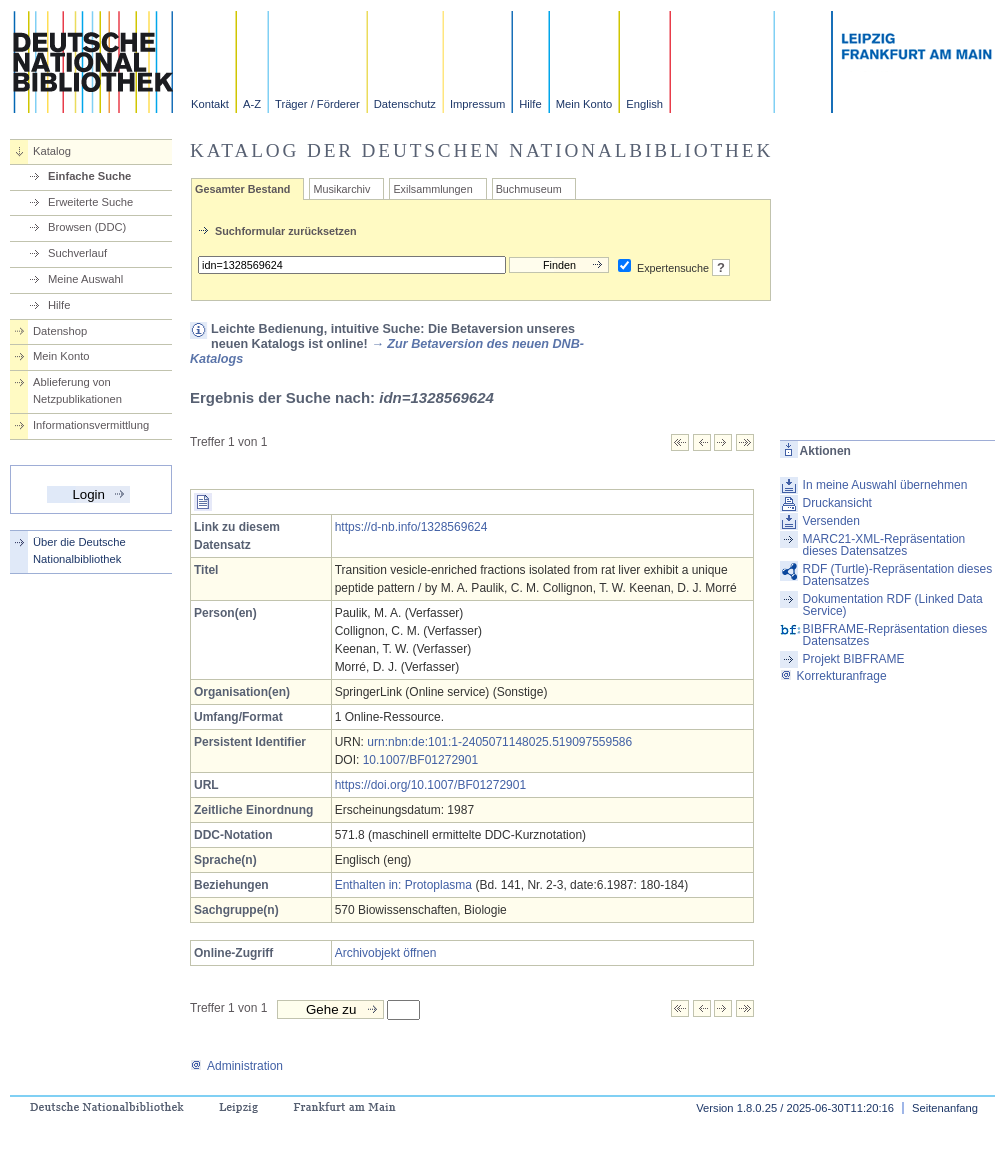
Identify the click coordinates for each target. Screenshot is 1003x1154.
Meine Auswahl (85, 279)
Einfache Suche (89, 176)
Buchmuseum (529, 189)
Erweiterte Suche (90, 202)
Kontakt (210, 104)
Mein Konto (584, 104)
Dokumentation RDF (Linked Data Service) (893, 605)
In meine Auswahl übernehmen (885, 485)
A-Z (252, 104)
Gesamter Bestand (242, 189)
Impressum (477, 104)
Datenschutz (405, 104)
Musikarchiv (341, 189)
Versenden (831, 521)
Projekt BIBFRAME (854, 659)
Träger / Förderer (317, 104)
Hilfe (530, 104)
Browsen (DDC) (87, 227)
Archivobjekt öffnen (386, 953)
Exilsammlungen (432, 189)
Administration (236, 1066)
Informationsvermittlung (91, 425)
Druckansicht (837, 503)
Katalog (52, 151)
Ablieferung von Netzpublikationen (77, 390)
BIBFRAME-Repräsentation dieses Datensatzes (895, 635)
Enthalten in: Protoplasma (403, 885)
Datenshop (60, 331)
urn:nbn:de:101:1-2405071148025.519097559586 (499, 742)
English (644, 104)
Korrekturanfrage (833, 676)
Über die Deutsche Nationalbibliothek (79, 550)
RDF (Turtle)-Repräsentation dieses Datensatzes (898, 575)
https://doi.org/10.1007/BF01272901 (430, 785)
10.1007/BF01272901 (420, 760)
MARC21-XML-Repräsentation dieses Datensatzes (884, 545)
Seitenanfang (945, 1108)
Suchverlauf (77, 253)
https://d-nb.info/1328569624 (411, 527)
